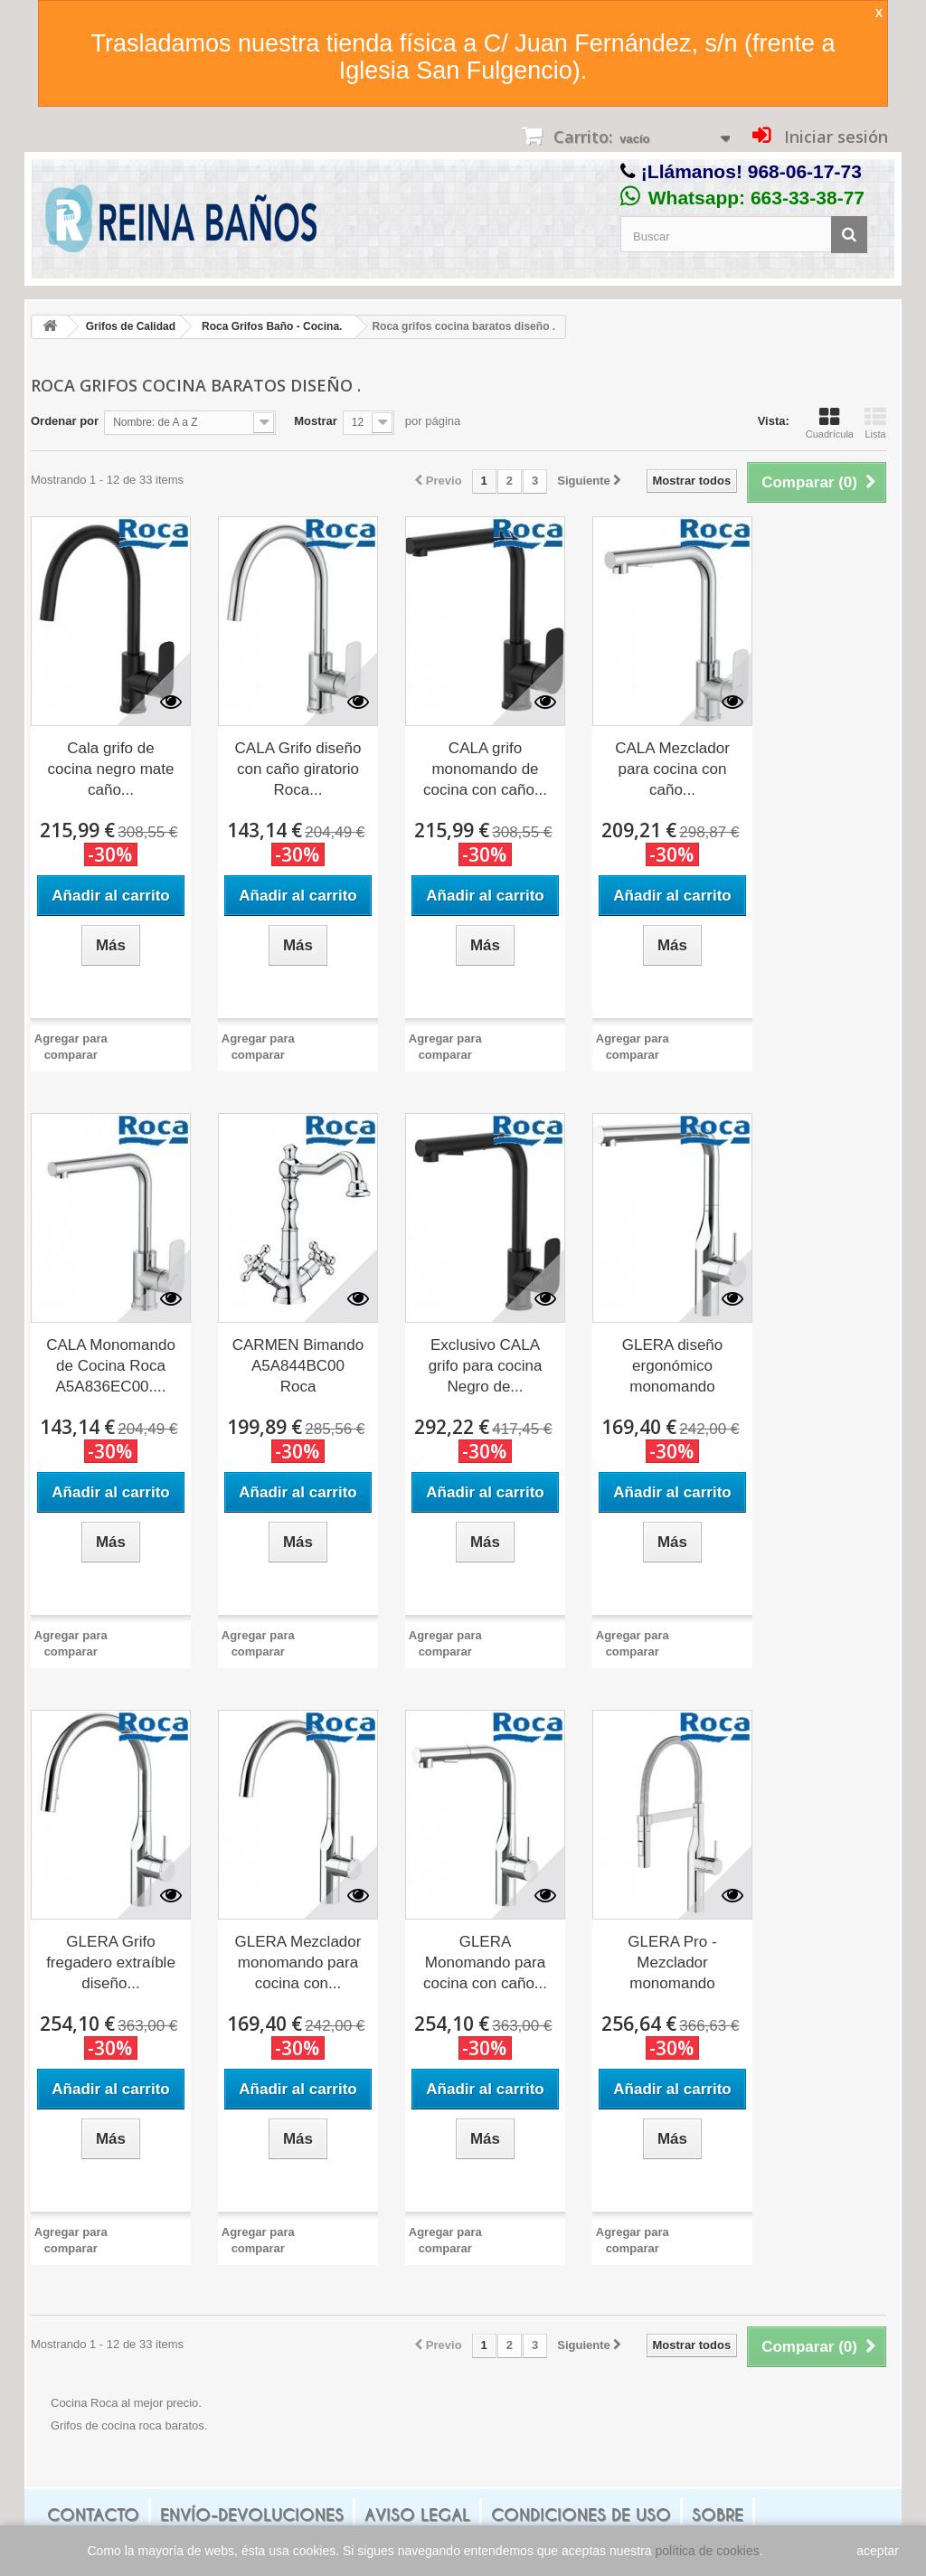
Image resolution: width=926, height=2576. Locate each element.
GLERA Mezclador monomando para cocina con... (298, 1962)
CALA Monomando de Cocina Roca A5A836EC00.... (110, 1365)
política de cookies (708, 2550)
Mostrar (315, 421)
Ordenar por (65, 421)
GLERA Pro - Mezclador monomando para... (672, 1964)
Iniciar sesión (834, 136)
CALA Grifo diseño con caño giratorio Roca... (298, 769)
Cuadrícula (830, 423)
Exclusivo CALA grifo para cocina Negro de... (486, 1365)
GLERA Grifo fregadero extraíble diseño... (110, 1962)
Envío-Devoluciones (252, 2515)
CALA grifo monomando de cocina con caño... (485, 769)
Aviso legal (417, 2515)
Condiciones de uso (581, 2515)
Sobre (717, 2515)
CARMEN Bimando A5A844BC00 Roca (298, 1365)
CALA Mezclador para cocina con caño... (672, 769)
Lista (875, 423)
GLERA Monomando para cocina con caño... (485, 1962)
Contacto (93, 2515)
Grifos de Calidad (130, 326)
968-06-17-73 (805, 171)
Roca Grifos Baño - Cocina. (272, 326)
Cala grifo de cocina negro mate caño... (111, 769)
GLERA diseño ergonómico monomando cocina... (672, 1367)
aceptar (877, 2550)
